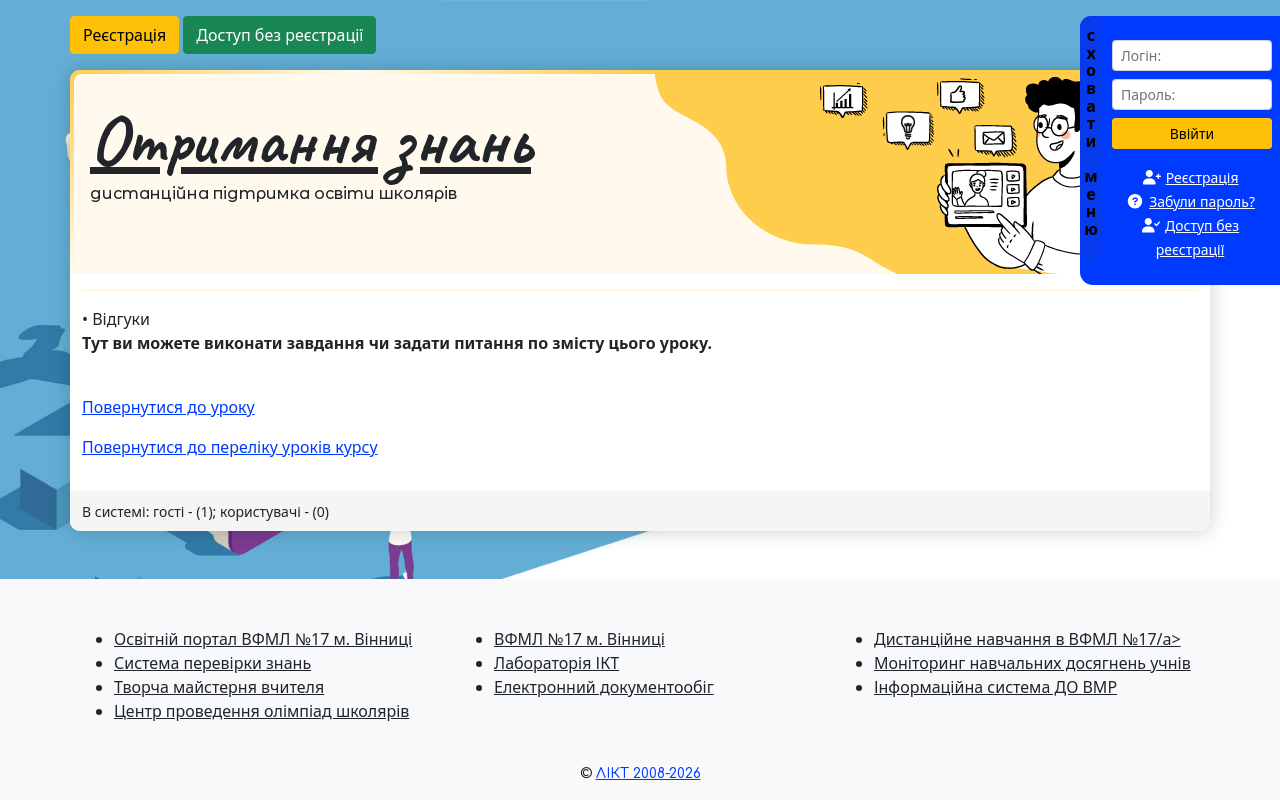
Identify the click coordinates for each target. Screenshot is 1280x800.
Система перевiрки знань (212, 663)
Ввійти (1192, 133)
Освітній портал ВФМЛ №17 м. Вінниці (263, 639)
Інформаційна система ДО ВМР (995, 687)
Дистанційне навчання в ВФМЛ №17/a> (1027, 639)
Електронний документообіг (604, 687)
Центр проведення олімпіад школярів (261, 711)
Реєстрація (124, 35)
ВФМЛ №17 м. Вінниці (579, 639)
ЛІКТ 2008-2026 (648, 773)
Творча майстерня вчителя (219, 687)
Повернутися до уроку (168, 407)
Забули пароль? (1202, 201)
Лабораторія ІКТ (556, 663)
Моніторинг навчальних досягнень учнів (1032, 663)
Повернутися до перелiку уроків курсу (230, 447)
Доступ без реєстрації (279, 35)
